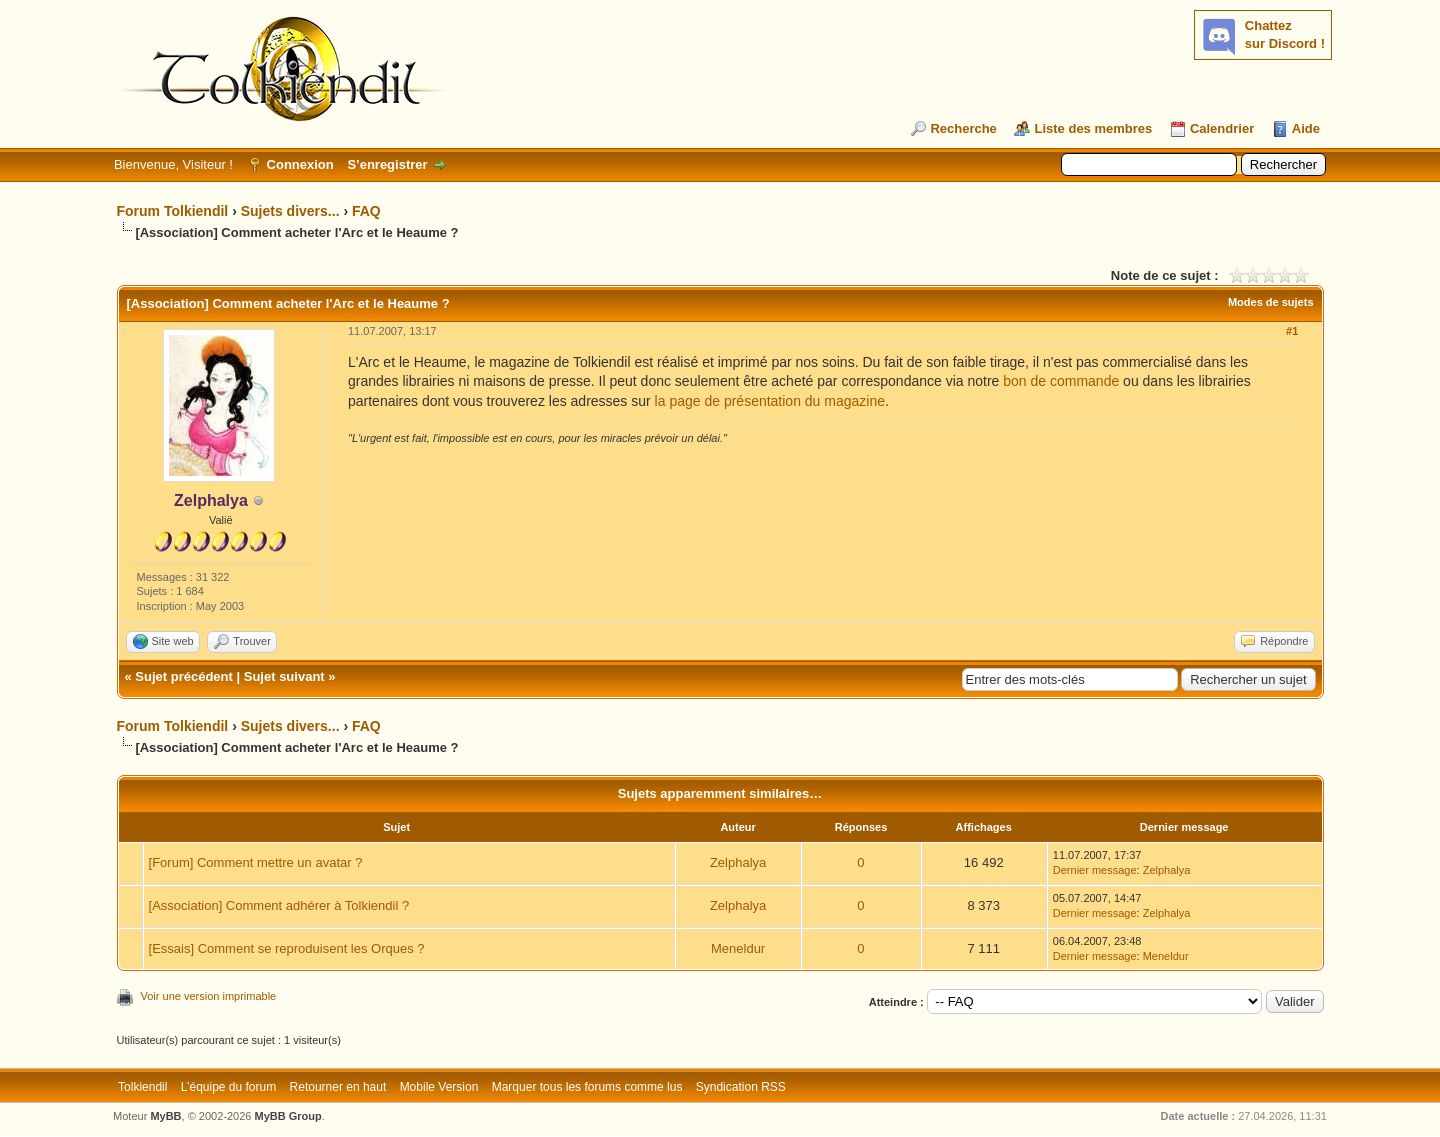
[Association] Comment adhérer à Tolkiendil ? (279, 905)
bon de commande (1061, 381)
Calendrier (1222, 128)
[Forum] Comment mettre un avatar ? (256, 862)
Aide (1306, 128)
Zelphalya (738, 862)
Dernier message (1095, 870)
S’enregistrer (387, 164)
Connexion (300, 164)
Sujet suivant (284, 676)
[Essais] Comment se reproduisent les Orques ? (287, 948)
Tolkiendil (142, 1087)
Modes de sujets (1271, 302)
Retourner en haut (338, 1087)
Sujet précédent (184, 676)
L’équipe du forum (228, 1087)
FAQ (366, 211)
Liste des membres (1093, 128)
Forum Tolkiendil (173, 211)
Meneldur (738, 948)
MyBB (165, 1116)
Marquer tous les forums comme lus (587, 1087)
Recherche (963, 128)
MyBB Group (288, 1116)
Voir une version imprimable (209, 996)
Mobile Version (439, 1087)
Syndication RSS (741, 1087)
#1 (1292, 331)
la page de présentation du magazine (770, 401)
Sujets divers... (290, 211)
